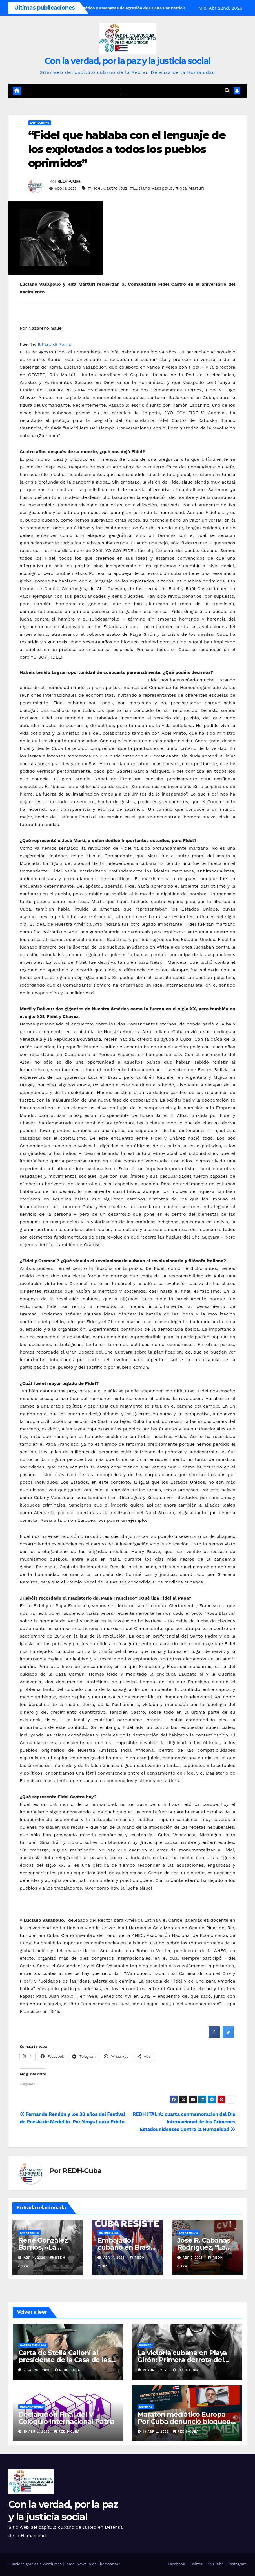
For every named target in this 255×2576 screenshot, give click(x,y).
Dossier (145, 2345)
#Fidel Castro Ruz (107, 188)
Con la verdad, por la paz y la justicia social (127, 61)
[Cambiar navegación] (123, 91)
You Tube (216, 2564)
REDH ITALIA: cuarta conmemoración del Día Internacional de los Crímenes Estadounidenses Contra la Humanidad (184, 2122)
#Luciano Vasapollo (151, 188)
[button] (227, 91)
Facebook (176, 2564)
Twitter (196, 2564)
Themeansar (109, 2564)
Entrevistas (39, 123)
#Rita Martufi (189, 188)
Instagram (238, 2564)
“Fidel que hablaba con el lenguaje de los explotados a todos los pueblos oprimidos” (126, 149)
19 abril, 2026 (156, 2370)
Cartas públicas (33, 2345)
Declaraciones (32, 2407)
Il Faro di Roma (54, 344)
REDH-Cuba (69, 181)
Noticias (145, 2407)
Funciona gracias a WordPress (35, 2564)
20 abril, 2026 (38, 2370)
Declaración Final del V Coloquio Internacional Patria (66, 2418)
